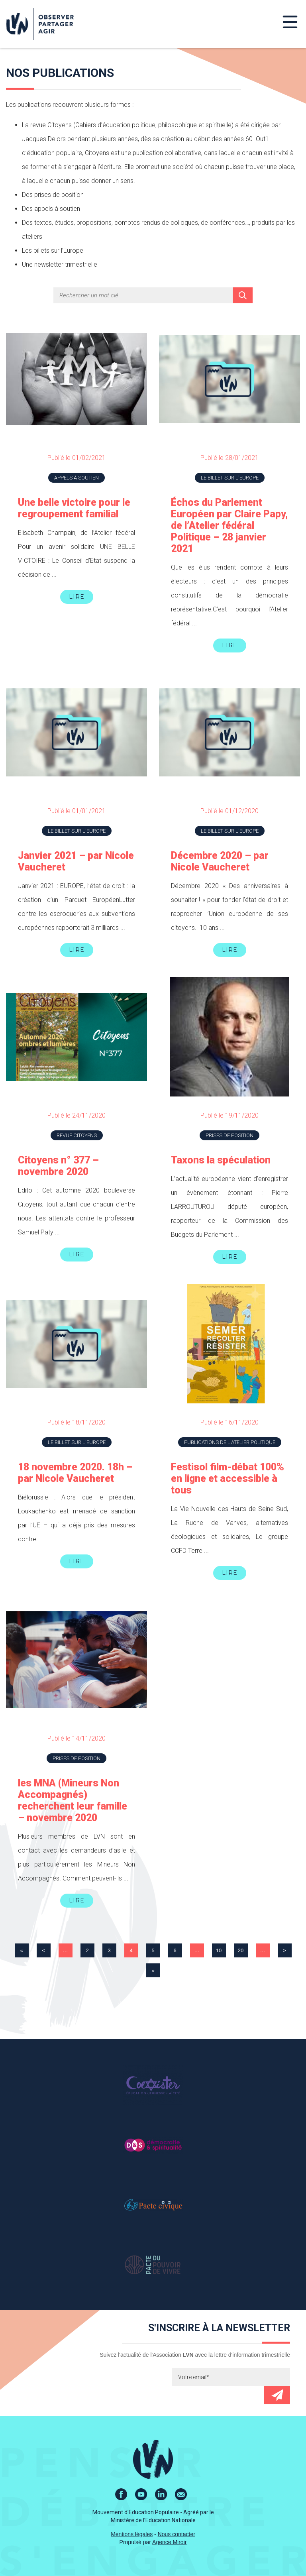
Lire (76, 596)
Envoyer (277, 2395)
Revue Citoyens (77, 1135)
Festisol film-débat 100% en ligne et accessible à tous (227, 1478)
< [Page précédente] (43, 1950)
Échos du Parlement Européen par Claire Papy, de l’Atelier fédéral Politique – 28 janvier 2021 (229, 525)
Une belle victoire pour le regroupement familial (74, 508)
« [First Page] (21, 1950)
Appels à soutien (76, 478)
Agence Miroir (169, 2542)
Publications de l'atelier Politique (229, 1442)
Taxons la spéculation (221, 1160)
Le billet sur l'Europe (230, 478)
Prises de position (229, 1135)
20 (240, 1950)
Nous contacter (176, 2534)
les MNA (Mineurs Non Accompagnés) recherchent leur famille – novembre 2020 (72, 1800)
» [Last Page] (152, 1970)
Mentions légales (132, 2534)
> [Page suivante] (284, 1950)
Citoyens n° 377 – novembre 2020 (58, 1165)
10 (219, 1950)
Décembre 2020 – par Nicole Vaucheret (220, 861)
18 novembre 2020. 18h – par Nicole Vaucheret (75, 1472)
